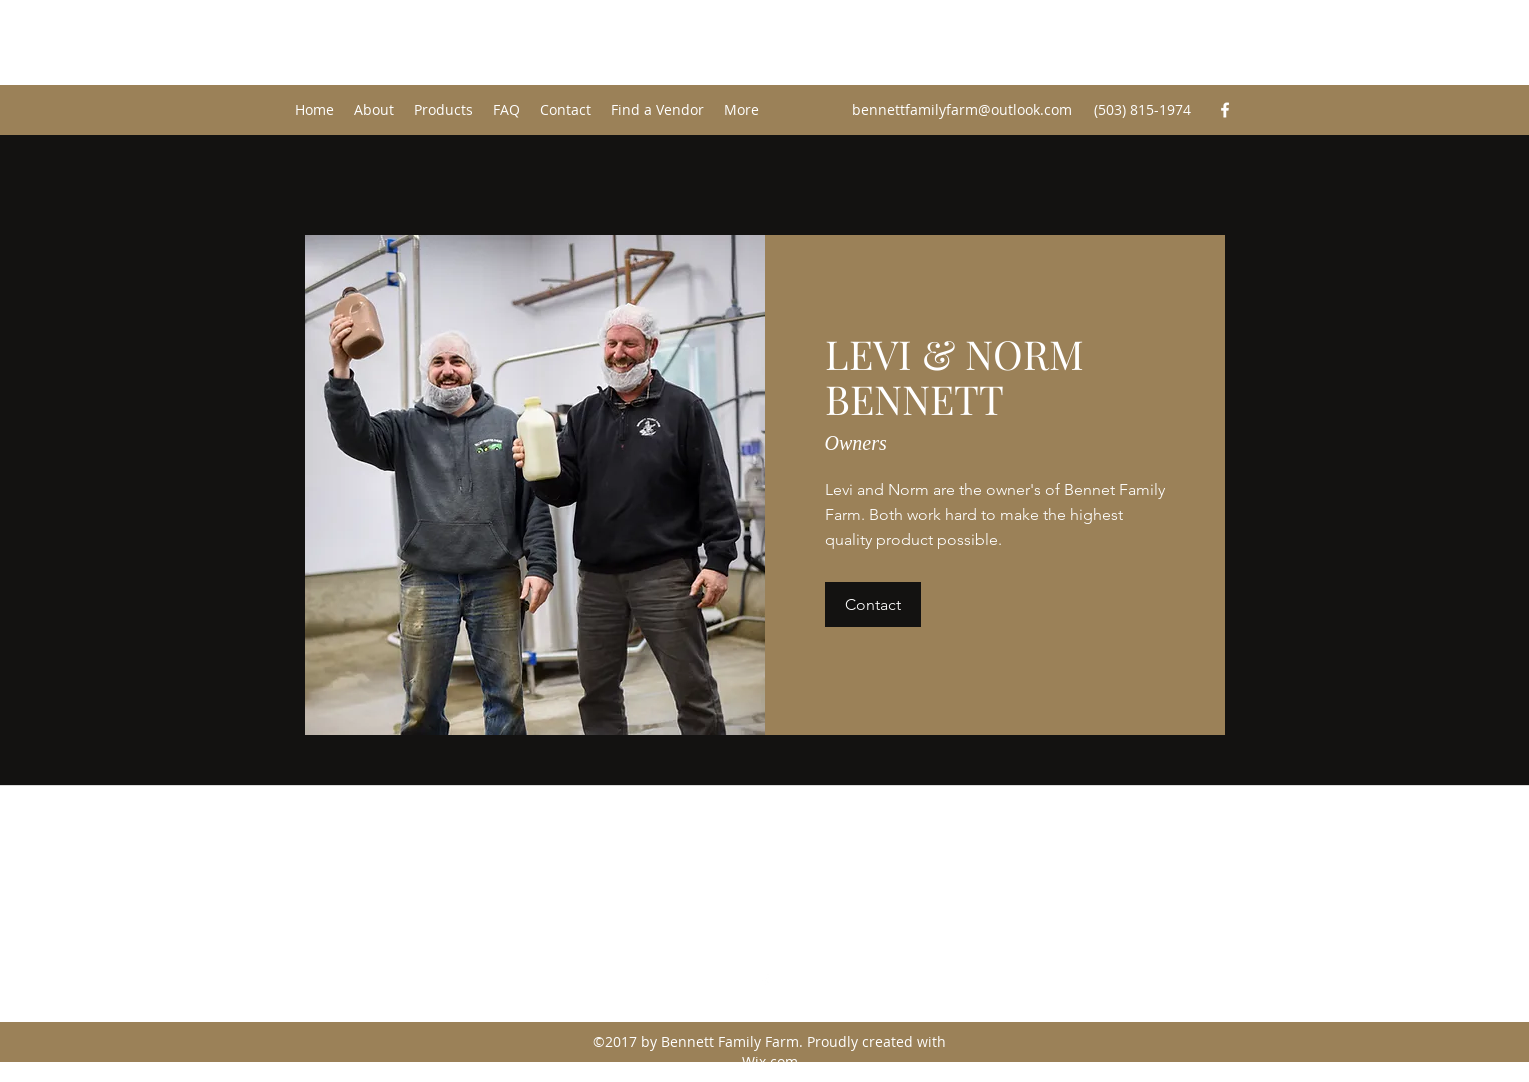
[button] (873, 604)
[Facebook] (1225, 110)
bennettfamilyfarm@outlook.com (962, 109)
